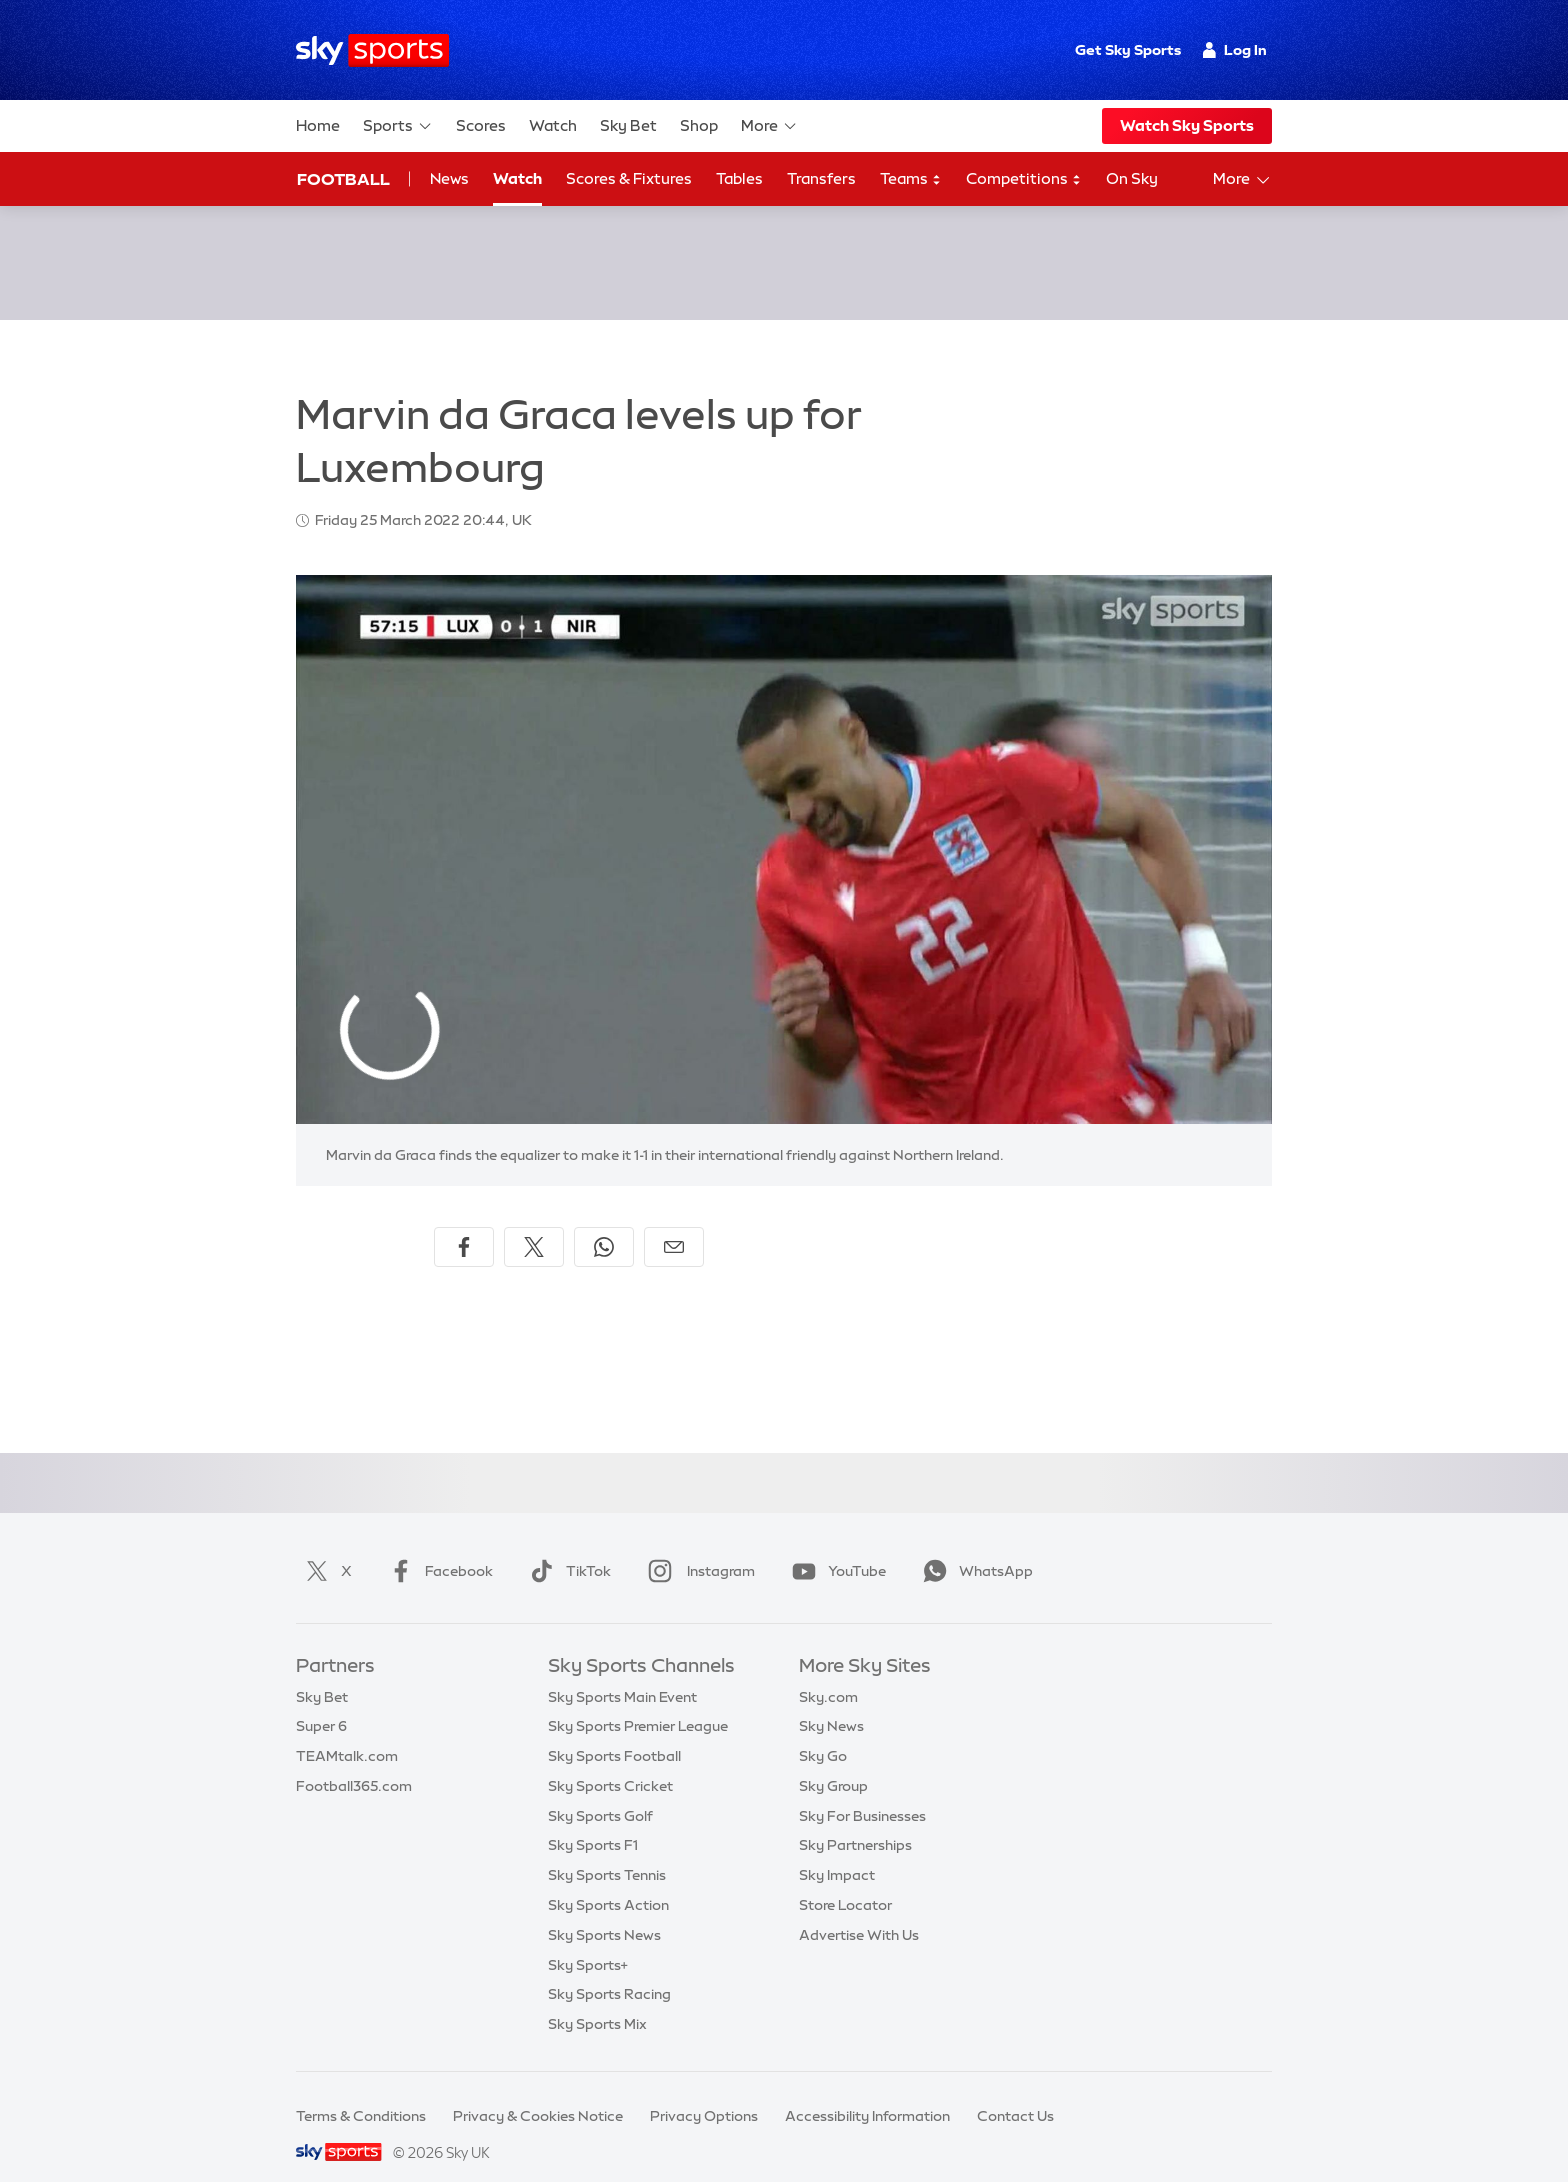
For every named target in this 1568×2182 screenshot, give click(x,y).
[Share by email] (674, 1223)
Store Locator (845, 1881)
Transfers (821, 178)
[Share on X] (534, 1223)
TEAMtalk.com (347, 1732)
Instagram (697, 1547)
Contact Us (1015, 2092)
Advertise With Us (859, 1911)
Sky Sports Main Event (622, 1673)
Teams (911, 179)
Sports (398, 126)
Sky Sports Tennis (607, 1851)
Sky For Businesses (862, 1792)
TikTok (566, 1547)
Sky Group (833, 1762)
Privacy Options (704, 2092)
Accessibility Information (867, 2092)
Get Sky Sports (1128, 50)
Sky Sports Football (614, 1732)
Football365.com (354, 1762)
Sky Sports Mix (597, 2000)
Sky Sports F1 (593, 1821)
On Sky (1132, 178)
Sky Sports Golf (600, 1792)
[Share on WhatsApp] (604, 1223)
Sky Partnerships (855, 1821)
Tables (739, 178)
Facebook (437, 1547)
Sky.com (828, 1673)
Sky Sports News (604, 1911)
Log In (1234, 50)
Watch (553, 125)
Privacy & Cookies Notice (538, 2092)
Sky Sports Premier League (638, 1702)
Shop (699, 125)
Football (343, 179)
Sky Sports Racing (609, 1970)
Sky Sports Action (608, 1881)
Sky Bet (628, 125)
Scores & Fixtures (629, 178)
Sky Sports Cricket (610, 1762)
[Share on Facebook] (464, 1223)
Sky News (831, 1702)
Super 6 (321, 1702)
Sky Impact (837, 1851)
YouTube (835, 1547)
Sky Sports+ (588, 1941)
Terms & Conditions (361, 2092)
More (769, 126)
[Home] (372, 50)
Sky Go (823, 1732)
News (449, 178)
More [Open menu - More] (1242, 180)
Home (318, 125)
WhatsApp (974, 1547)
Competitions (1024, 179)
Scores (481, 125)
